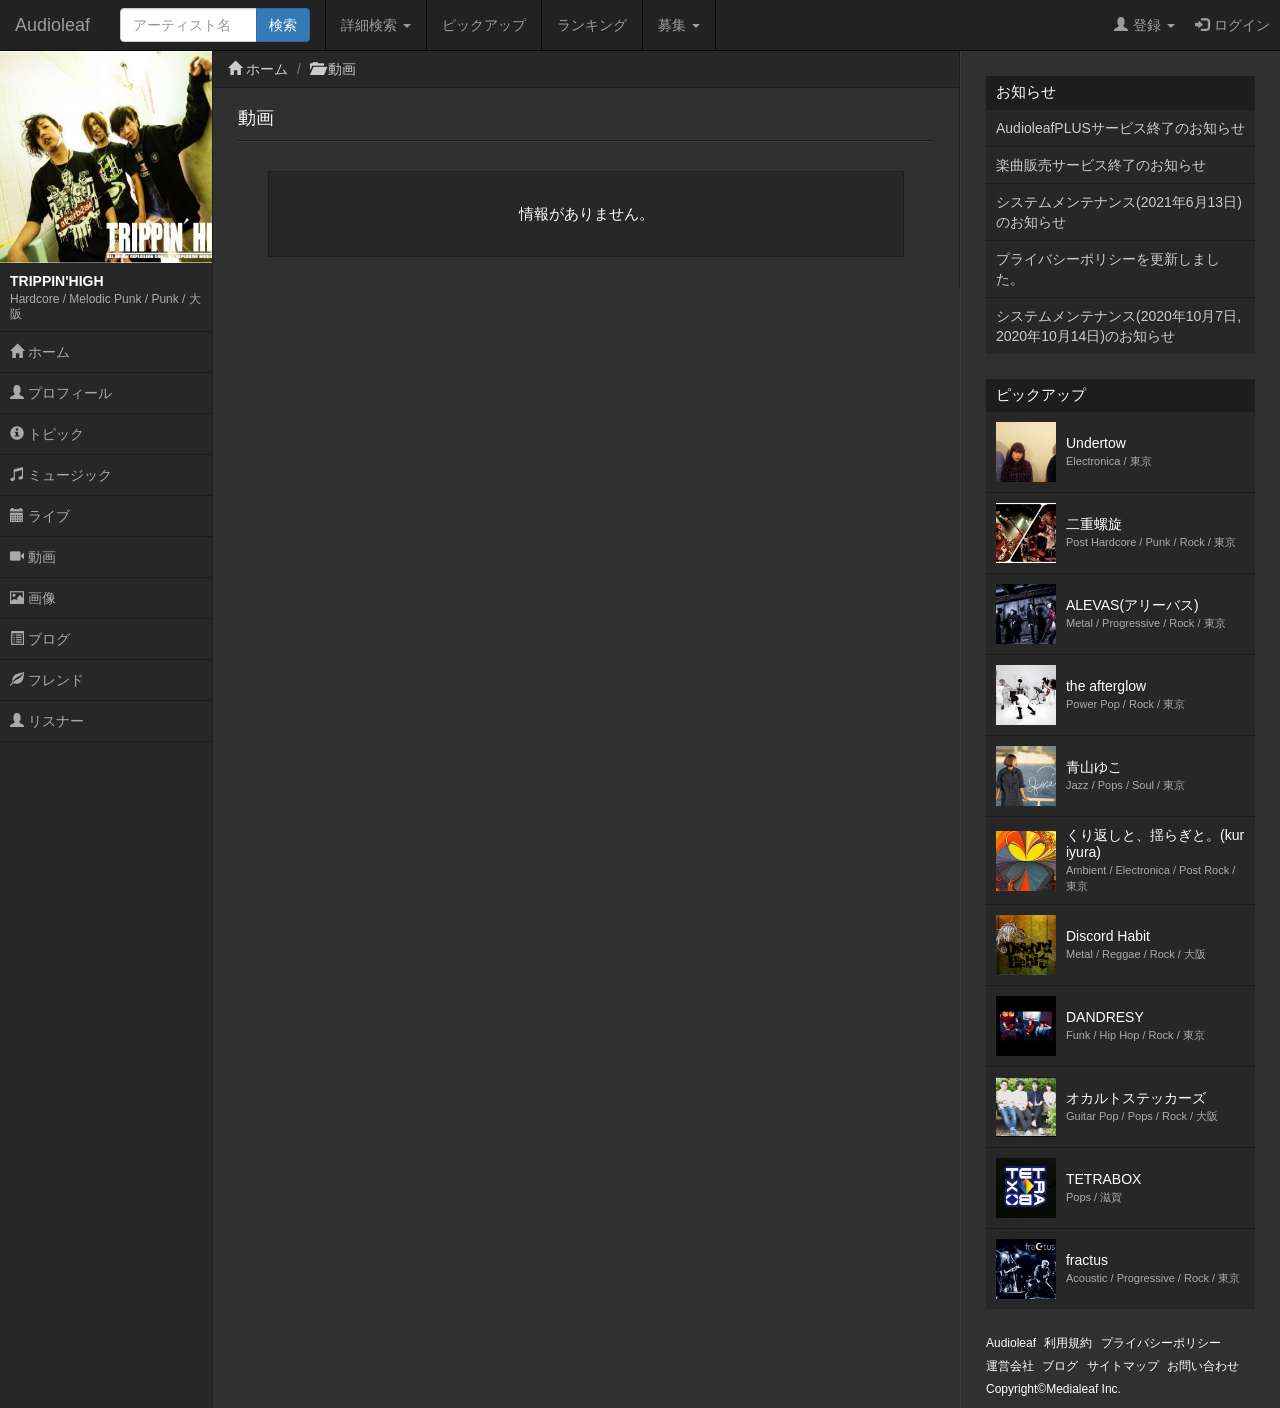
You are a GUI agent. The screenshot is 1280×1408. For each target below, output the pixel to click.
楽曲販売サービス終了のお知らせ (1101, 165)
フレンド (47, 680)
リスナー (47, 721)
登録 (1144, 25)
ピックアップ (484, 25)
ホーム (40, 352)
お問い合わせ (1203, 1366)
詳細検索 (376, 25)
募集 (679, 25)
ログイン (1232, 25)
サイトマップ (1123, 1366)
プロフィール (61, 393)
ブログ (40, 639)
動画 (33, 557)
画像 (33, 598)
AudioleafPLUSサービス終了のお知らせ (1120, 128)
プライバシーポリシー (1161, 1343)
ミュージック (61, 475)
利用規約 (1068, 1343)
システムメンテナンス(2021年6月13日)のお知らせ (1119, 212)
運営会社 (1010, 1366)
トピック (47, 434)
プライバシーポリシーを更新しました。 (1108, 269)
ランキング (592, 25)
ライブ (40, 516)
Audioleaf (52, 25)
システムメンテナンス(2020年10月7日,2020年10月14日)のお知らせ (1118, 326)
